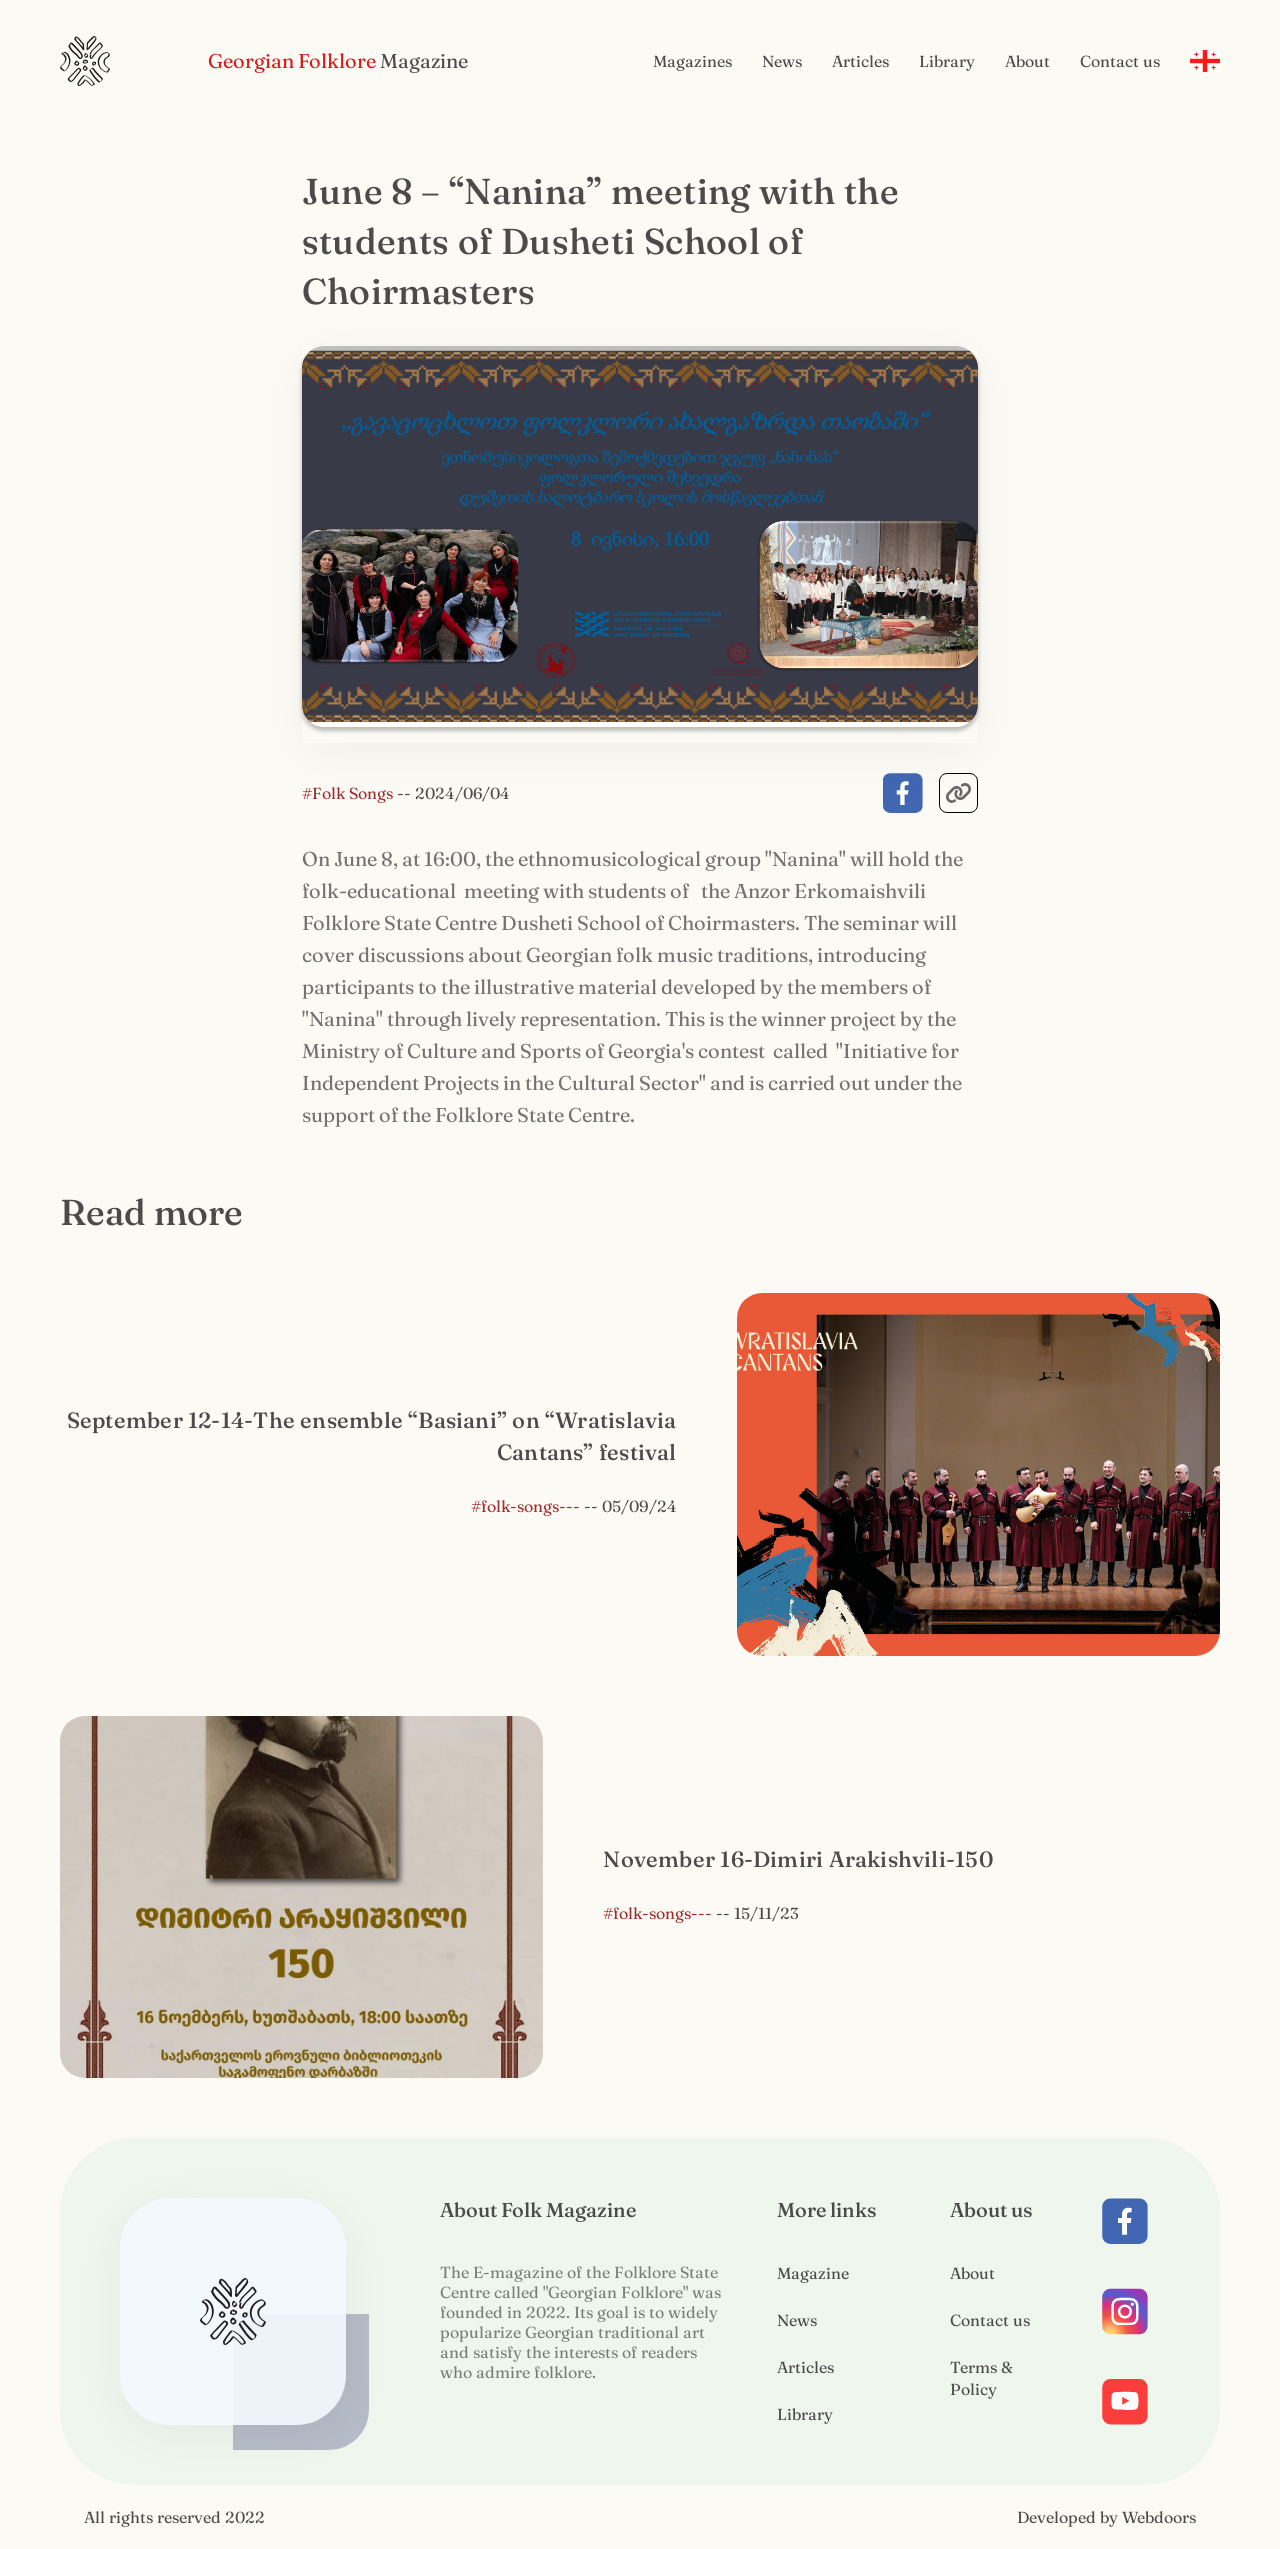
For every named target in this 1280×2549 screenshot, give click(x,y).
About (1027, 61)
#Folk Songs (349, 793)
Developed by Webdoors (1106, 2517)
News (782, 61)
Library (947, 61)
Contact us (1120, 61)
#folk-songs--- (525, 1506)
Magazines (692, 61)
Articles (860, 61)
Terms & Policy (981, 2378)
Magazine (813, 2273)
